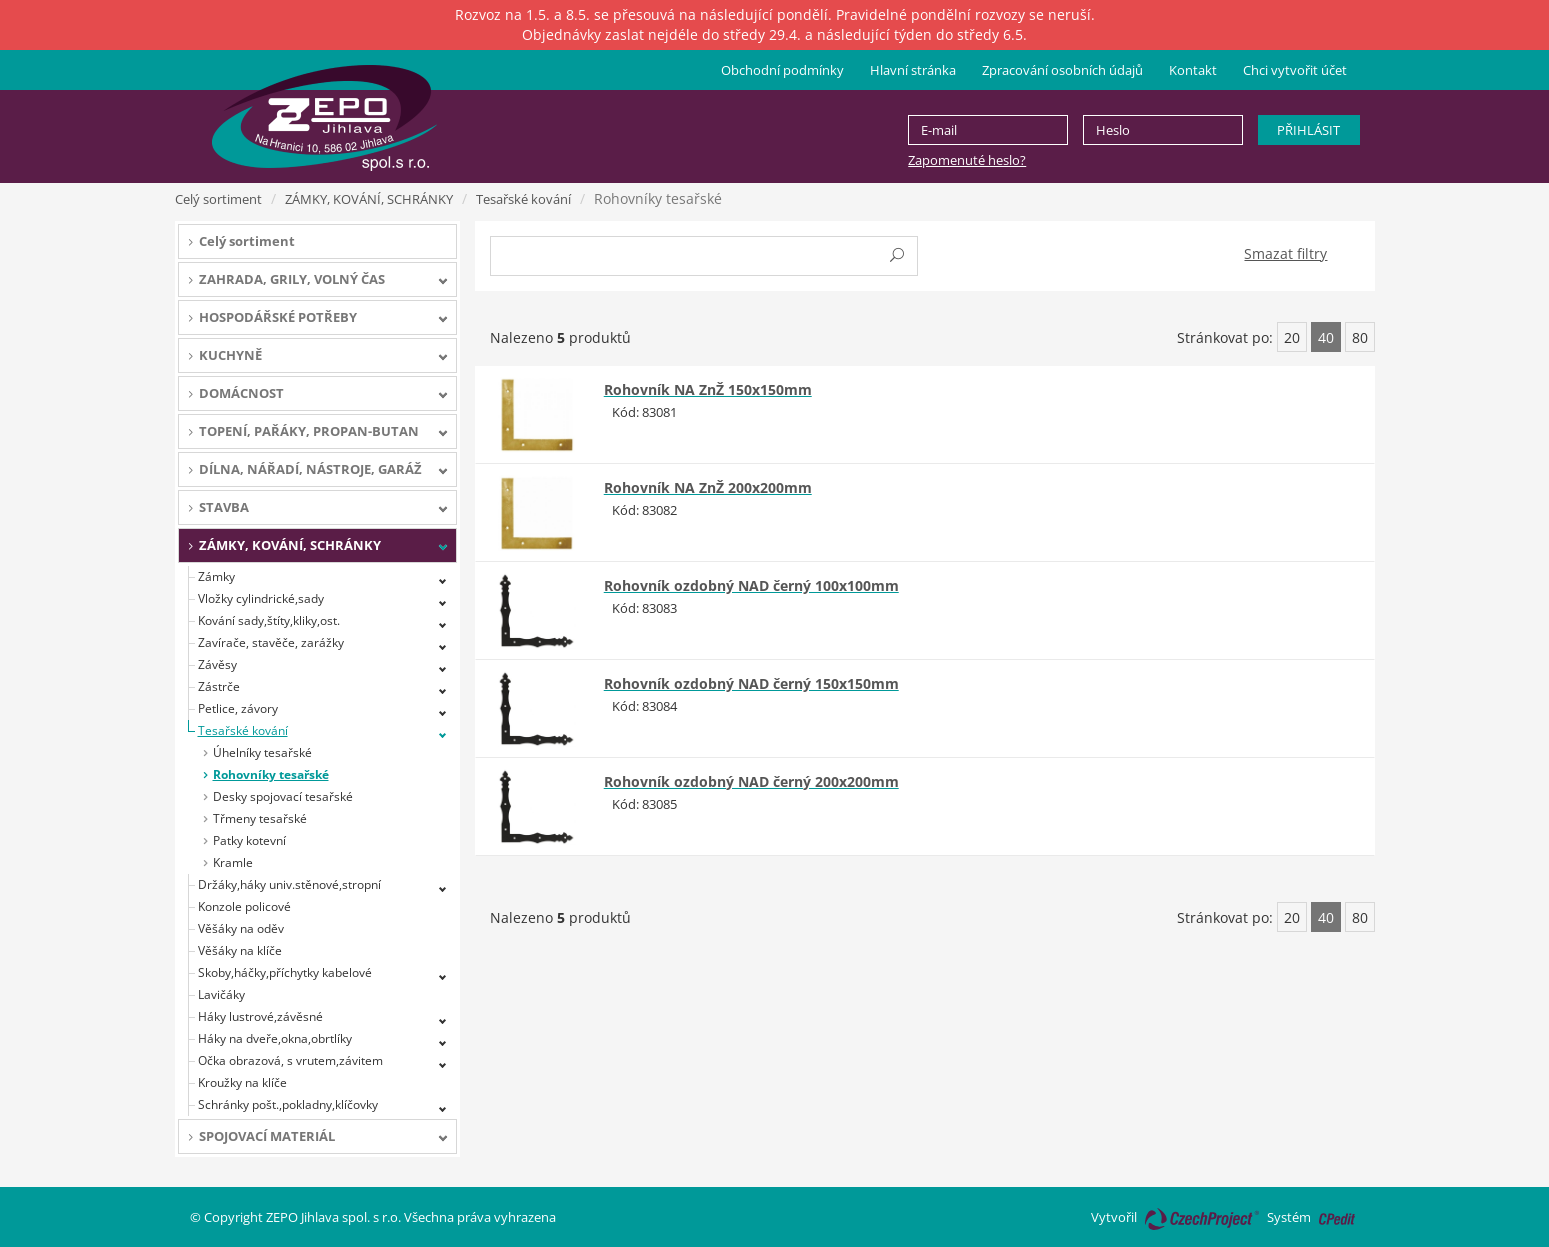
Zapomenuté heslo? (967, 160)
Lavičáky (221, 994)
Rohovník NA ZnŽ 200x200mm (708, 487)
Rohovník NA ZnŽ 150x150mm (708, 389)
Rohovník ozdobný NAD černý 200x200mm (751, 781)
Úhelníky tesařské (262, 752)
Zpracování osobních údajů (1062, 70)
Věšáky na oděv (241, 928)
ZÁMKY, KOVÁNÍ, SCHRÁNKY (369, 199)
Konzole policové (244, 906)
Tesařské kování (523, 199)
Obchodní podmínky (782, 70)
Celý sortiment (218, 199)
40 (1326, 337)
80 (1360, 337)
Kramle (233, 862)
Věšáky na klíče (240, 950)
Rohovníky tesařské (271, 774)
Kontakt (1193, 70)
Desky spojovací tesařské (283, 796)
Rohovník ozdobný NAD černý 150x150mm (751, 683)
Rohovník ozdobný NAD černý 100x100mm (751, 585)
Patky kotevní (249, 840)
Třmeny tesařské (260, 818)
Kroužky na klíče (242, 1082)
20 (1292, 337)
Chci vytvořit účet (1295, 70)
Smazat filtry (1285, 253)
